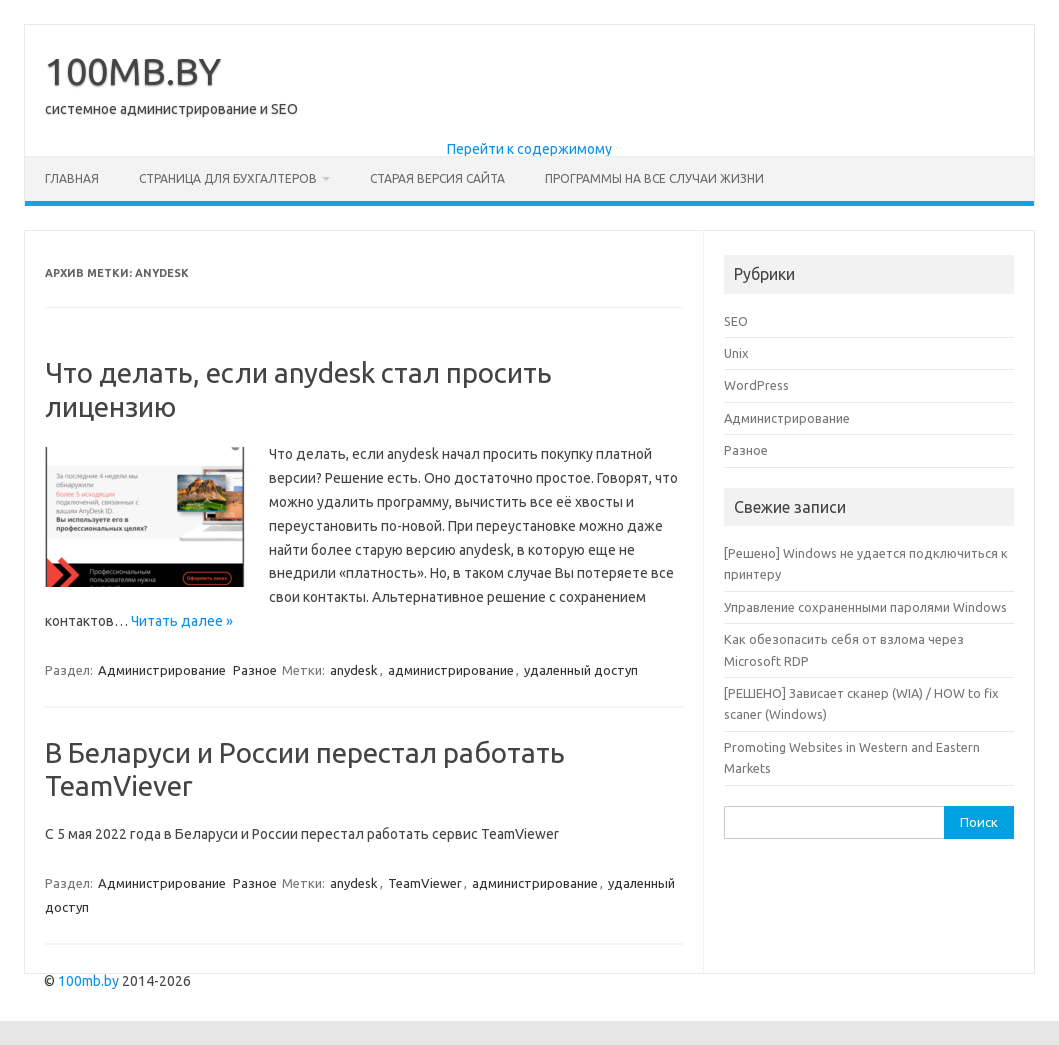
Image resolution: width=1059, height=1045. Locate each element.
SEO (736, 321)
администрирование (451, 670)
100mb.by (88, 981)
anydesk (354, 670)
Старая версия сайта (437, 178)
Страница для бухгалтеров (228, 178)
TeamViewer (425, 883)
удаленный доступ (581, 670)
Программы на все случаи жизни (654, 178)
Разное (255, 670)
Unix (736, 353)
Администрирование (162, 670)
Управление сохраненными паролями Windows (865, 607)
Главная (72, 178)
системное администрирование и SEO (171, 109)
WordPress (756, 385)
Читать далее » (182, 621)
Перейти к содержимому (529, 149)
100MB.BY (133, 71)
